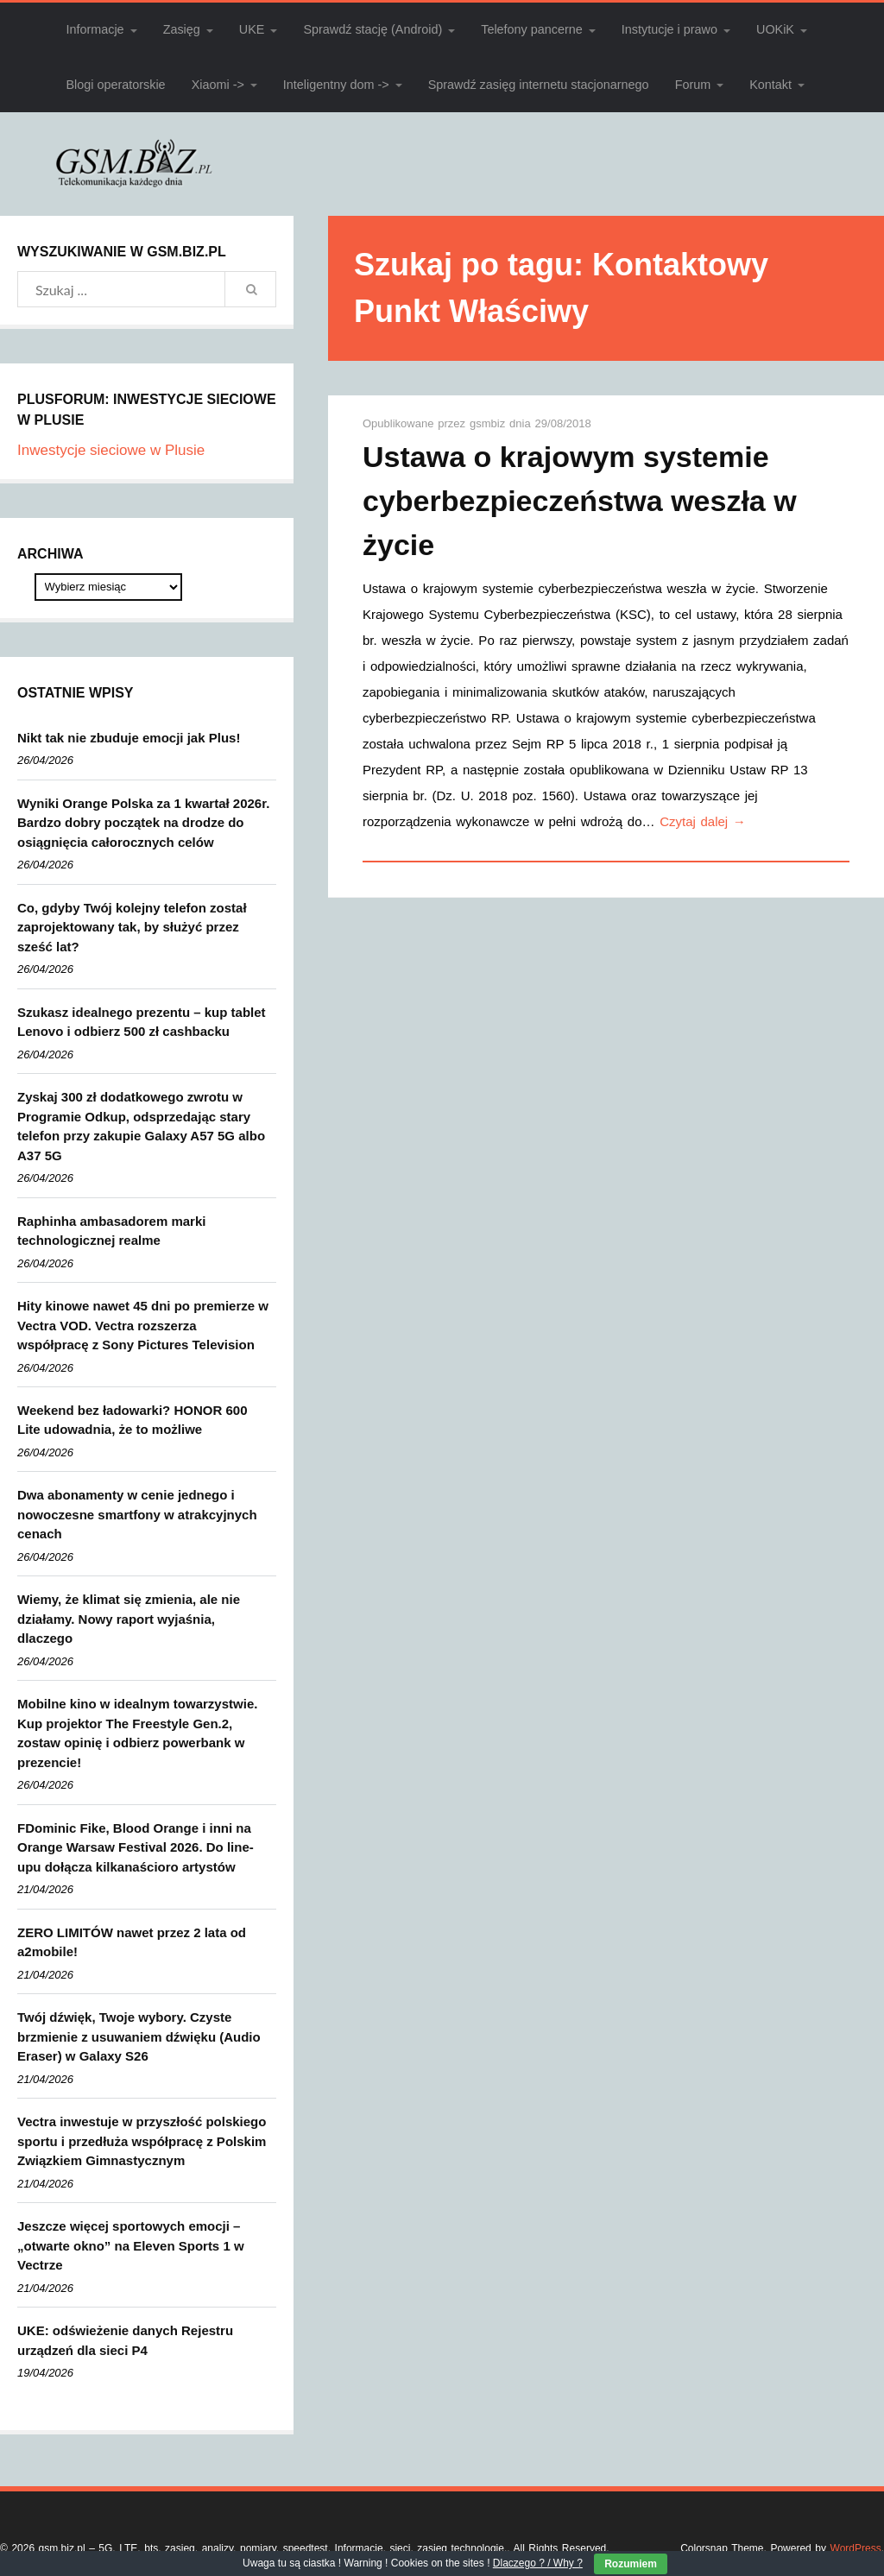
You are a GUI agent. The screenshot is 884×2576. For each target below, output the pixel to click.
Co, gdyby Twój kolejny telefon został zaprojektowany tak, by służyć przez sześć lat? (132, 927)
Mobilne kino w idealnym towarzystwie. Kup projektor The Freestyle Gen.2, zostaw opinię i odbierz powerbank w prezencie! (137, 1733)
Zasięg (181, 29)
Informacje (94, 29)
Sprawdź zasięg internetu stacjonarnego (538, 85)
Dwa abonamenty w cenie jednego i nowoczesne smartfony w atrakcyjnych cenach (137, 1514)
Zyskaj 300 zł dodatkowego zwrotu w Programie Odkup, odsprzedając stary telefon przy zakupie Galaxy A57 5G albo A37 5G (141, 1126)
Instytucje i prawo (669, 29)
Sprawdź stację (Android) (372, 29)
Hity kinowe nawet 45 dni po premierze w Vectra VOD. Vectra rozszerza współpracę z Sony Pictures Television (142, 1325)
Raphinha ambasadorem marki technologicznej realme (111, 1231)
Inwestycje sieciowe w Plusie (111, 450)
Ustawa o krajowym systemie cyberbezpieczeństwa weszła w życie (580, 500)
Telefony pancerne (532, 29)
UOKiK (775, 29)
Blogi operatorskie (115, 85)
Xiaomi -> (218, 85)
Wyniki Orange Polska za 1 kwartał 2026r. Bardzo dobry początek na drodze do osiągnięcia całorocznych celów (143, 822)
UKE (252, 29)
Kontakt (770, 85)
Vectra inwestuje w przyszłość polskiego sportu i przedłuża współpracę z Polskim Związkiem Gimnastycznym (141, 2141)
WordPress (855, 2548)
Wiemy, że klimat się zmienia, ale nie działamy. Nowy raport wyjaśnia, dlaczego (128, 1618)
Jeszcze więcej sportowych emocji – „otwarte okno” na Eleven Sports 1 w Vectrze (130, 2245)
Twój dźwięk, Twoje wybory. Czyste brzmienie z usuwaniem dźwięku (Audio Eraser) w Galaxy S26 (139, 2036)
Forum (693, 85)
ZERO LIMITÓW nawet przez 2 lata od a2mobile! (131, 1942)
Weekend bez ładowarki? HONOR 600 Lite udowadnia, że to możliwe (132, 1420)
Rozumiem (630, 2564)
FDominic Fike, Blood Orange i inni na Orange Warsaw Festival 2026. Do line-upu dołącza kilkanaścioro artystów (135, 1847)
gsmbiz (489, 423)
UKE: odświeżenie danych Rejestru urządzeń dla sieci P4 (125, 2340)
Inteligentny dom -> (336, 85)
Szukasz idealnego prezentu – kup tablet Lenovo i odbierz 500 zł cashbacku (141, 1022)
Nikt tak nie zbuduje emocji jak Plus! (128, 737)
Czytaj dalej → (703, 821)
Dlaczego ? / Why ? (538, 2563)
